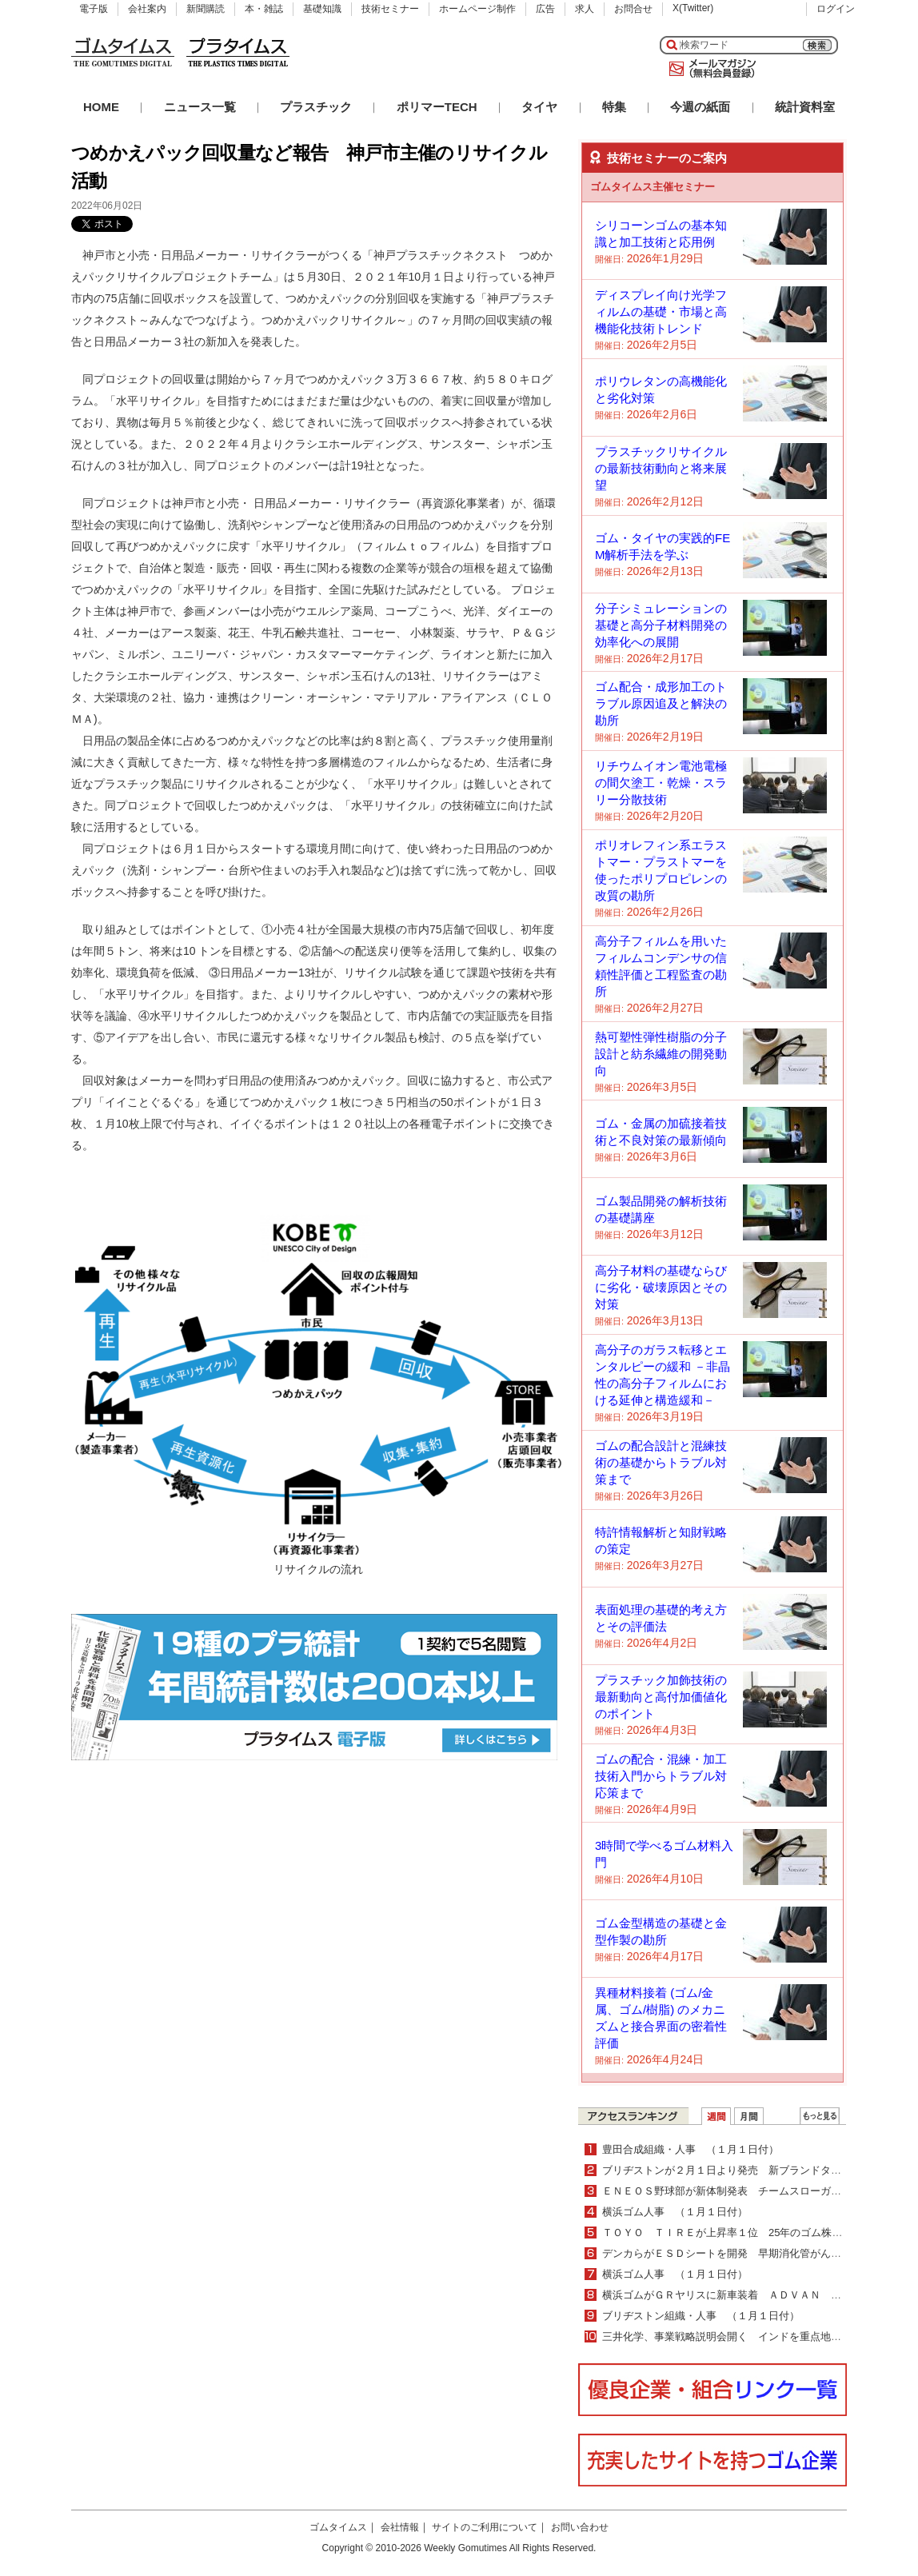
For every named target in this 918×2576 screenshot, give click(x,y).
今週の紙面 (700, 107)
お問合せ (633, 8)
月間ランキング (749, 2116)
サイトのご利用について (484, 2527)
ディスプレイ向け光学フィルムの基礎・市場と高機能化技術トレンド (661, 311)
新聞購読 (205, 8)
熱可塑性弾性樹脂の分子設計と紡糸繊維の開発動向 (661, 1053)
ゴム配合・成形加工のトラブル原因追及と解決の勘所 (661, 703)
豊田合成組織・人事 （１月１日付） (690, 2149)
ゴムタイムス (338, 2527)
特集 (614, 107)
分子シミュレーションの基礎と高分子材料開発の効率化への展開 (661, 625)
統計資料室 (805, 107)
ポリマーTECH (437, 107)
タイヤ (539, 107)
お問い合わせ (580, 2527)
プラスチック (316, 107)
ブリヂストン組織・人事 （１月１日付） (701, 2316)
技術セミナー (390, 8)
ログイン (835, 8)
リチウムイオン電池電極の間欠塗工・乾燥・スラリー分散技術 (661, 782)
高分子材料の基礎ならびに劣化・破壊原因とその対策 (661, 1287)
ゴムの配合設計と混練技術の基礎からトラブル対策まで (661, 1462)
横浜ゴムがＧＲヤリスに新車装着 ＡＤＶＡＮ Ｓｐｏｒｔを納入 (758, 2295)
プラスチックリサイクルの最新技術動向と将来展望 (661, 468)
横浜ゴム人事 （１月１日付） (675, 2212)
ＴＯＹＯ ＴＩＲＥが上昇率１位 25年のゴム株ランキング (743, 2233)
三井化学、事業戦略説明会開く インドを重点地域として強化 (747, 2336)
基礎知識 (322, 8)
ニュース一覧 (200, 107)
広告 (545, 8)
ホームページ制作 (477, 8)
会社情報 (400, 2527)
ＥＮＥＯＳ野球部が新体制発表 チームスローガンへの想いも (747, 2191)
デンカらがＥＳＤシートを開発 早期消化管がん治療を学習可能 (753, 2253)
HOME (101, 107)
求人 (584, 8)
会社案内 (147, 8)
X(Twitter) (693, 8)
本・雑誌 (264, 8)
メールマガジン (709, 69)
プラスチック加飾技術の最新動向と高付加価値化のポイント (661, 1696)
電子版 (93, 8)
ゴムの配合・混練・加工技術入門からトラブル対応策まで (661, 1775)
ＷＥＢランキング (820, 2116)
